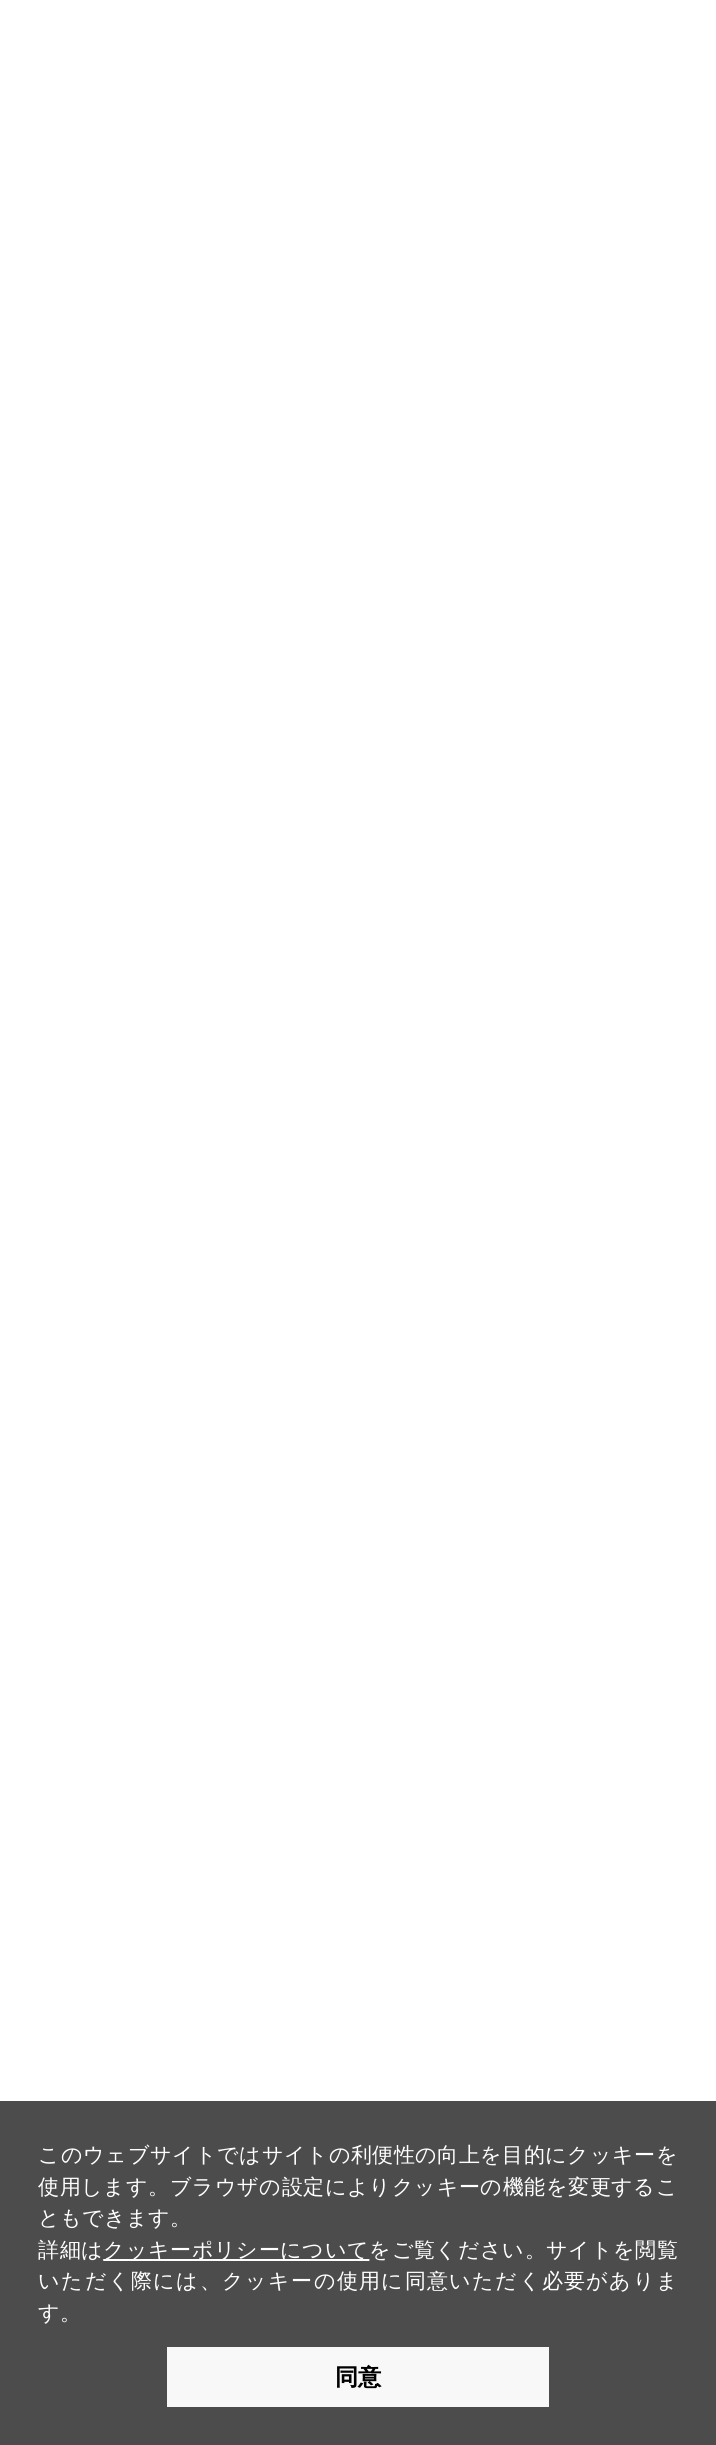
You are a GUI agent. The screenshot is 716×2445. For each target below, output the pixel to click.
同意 (358, 2377)
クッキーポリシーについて (236, 2249)
